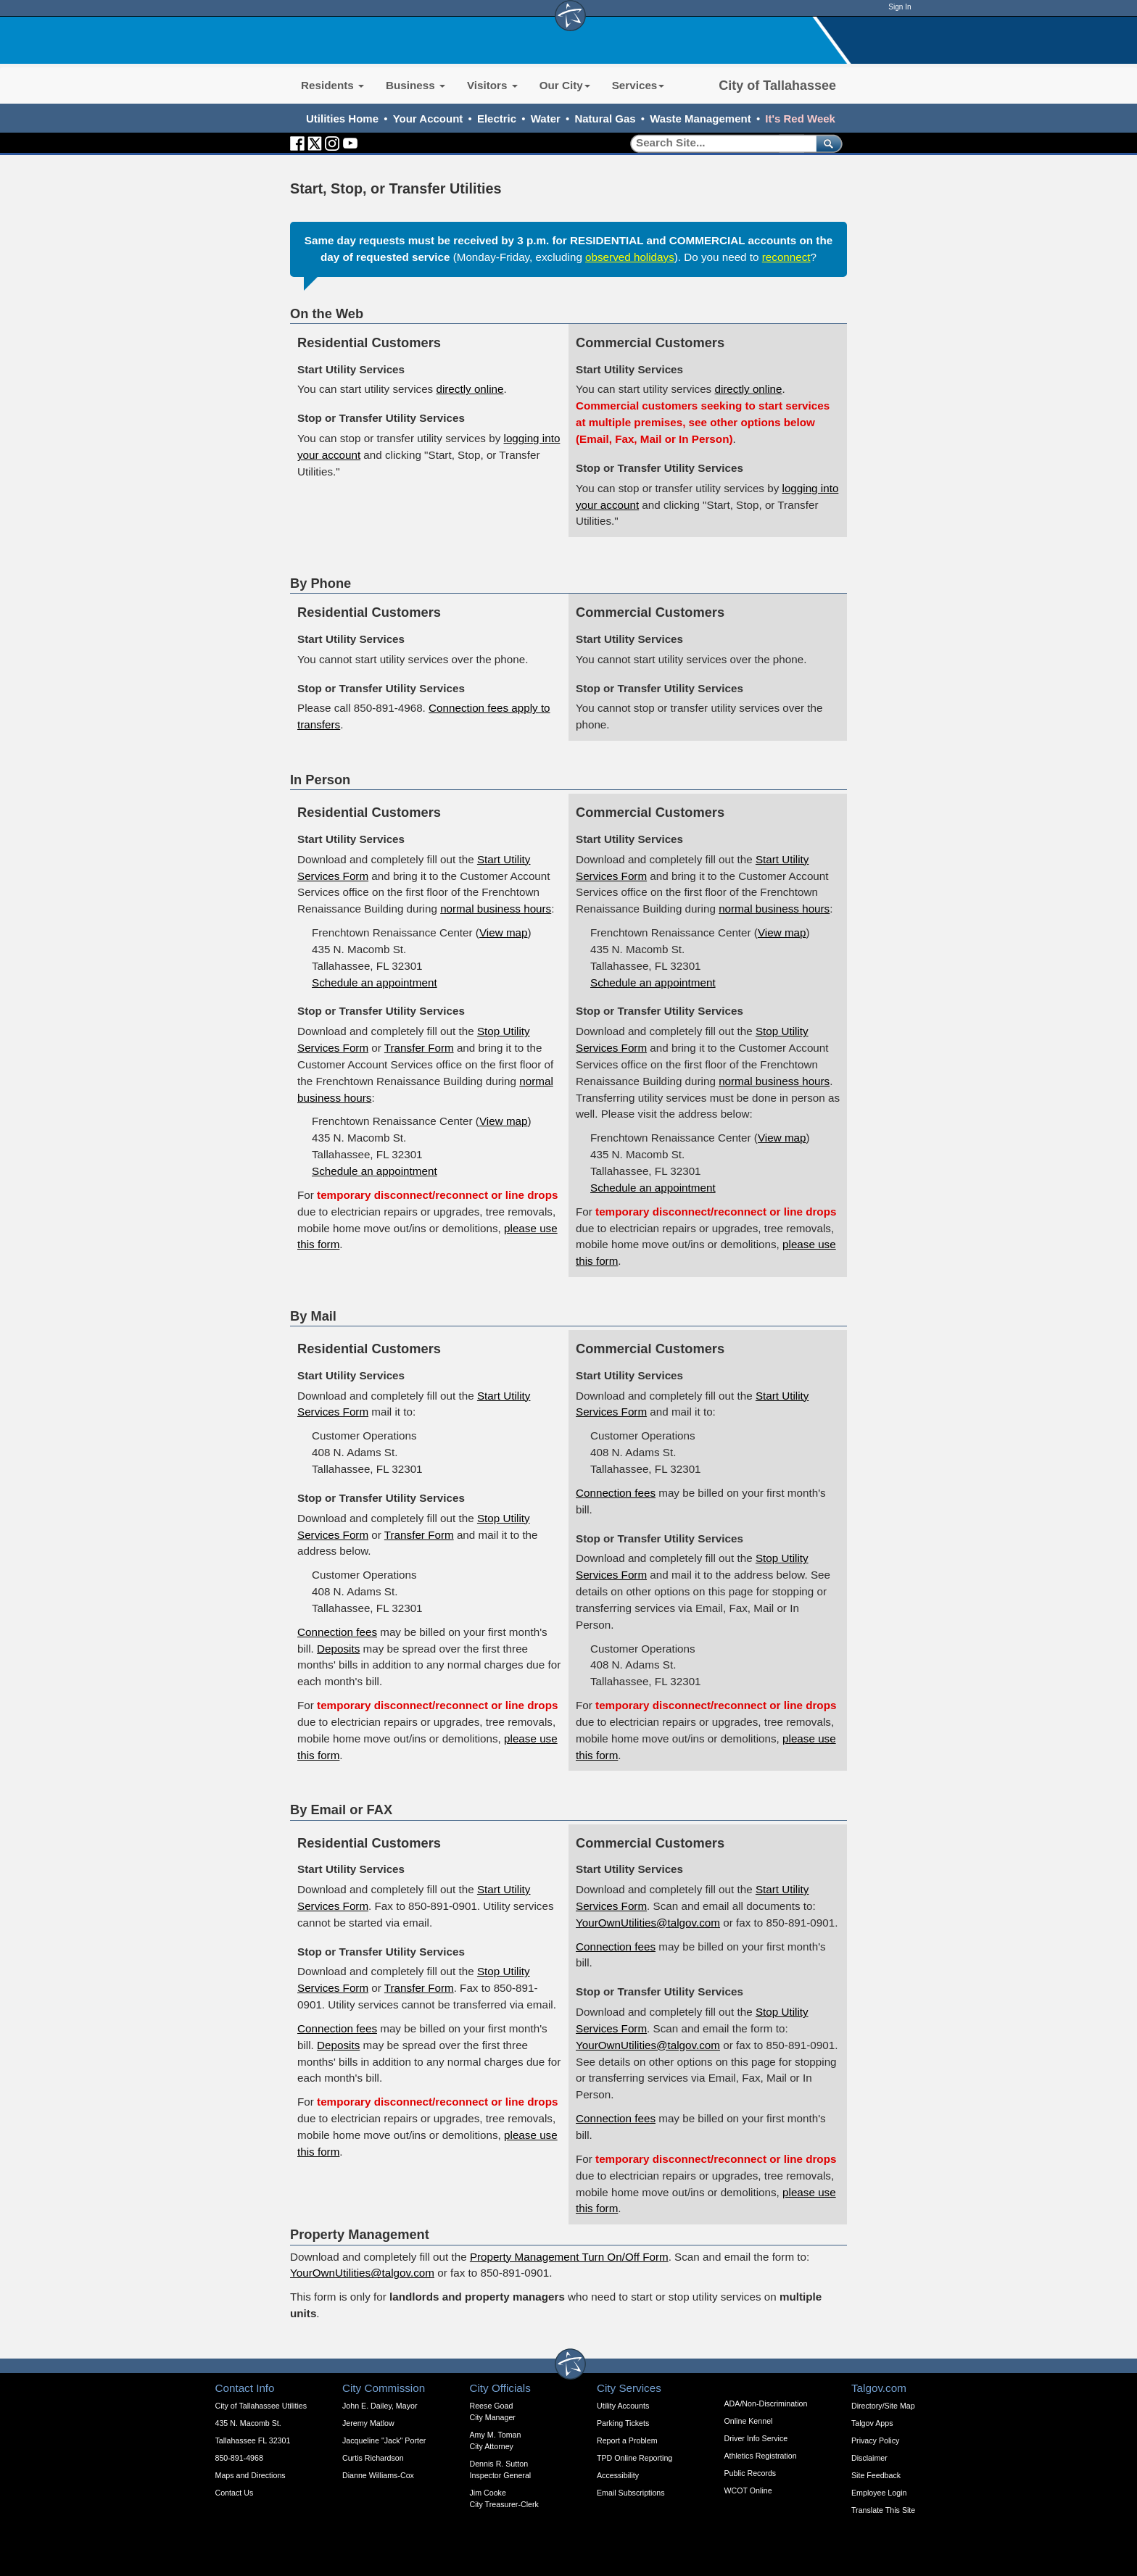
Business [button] (415, 85)
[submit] (826, 143)
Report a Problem (627, 2440)
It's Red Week (800, 118)
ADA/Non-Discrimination (766, 2403)
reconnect (785, 257)
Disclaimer (869, 2458)
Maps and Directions (250, 2475)
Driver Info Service (756, 2438)
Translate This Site (883, 2510)
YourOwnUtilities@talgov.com (648, 1922)
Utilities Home (342, 118)
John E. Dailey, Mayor (379, 2405)
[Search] (718, 143)
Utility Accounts (623, 2405)
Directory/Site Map (883, 2405)
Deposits (338, 1648)
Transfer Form (419, 1048)
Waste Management (700, 118)
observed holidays (629, 257)
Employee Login (878, 2492)
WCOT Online (748, 2490)
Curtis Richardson (373, 2458)
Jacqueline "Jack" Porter (384, 2440)
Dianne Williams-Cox (378, 2475)
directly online (469, 389)
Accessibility (618, 2475)
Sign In (899, 7)
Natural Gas (604, 118)
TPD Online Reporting (634, 2458)
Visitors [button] (492, 85)
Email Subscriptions (631, 2492)
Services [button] (638, 85)
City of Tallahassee (777, 85)
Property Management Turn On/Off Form (569, 2257)
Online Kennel (748, 2421)
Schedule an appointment (374, 982)
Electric (496, 118)
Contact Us (234, 2492)
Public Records (750, 2473)
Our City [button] (564, 85)
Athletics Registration (760, 2455)
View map (503, 932)
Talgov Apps (872, 2423)
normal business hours (495, 908)
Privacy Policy (875, 2440)
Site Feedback (876, 2475)
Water (546, 118)
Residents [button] (332, 85)
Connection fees (337, 1632)
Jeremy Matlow (368, 2423)
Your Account (428, 118)
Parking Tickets (623, 2423)
